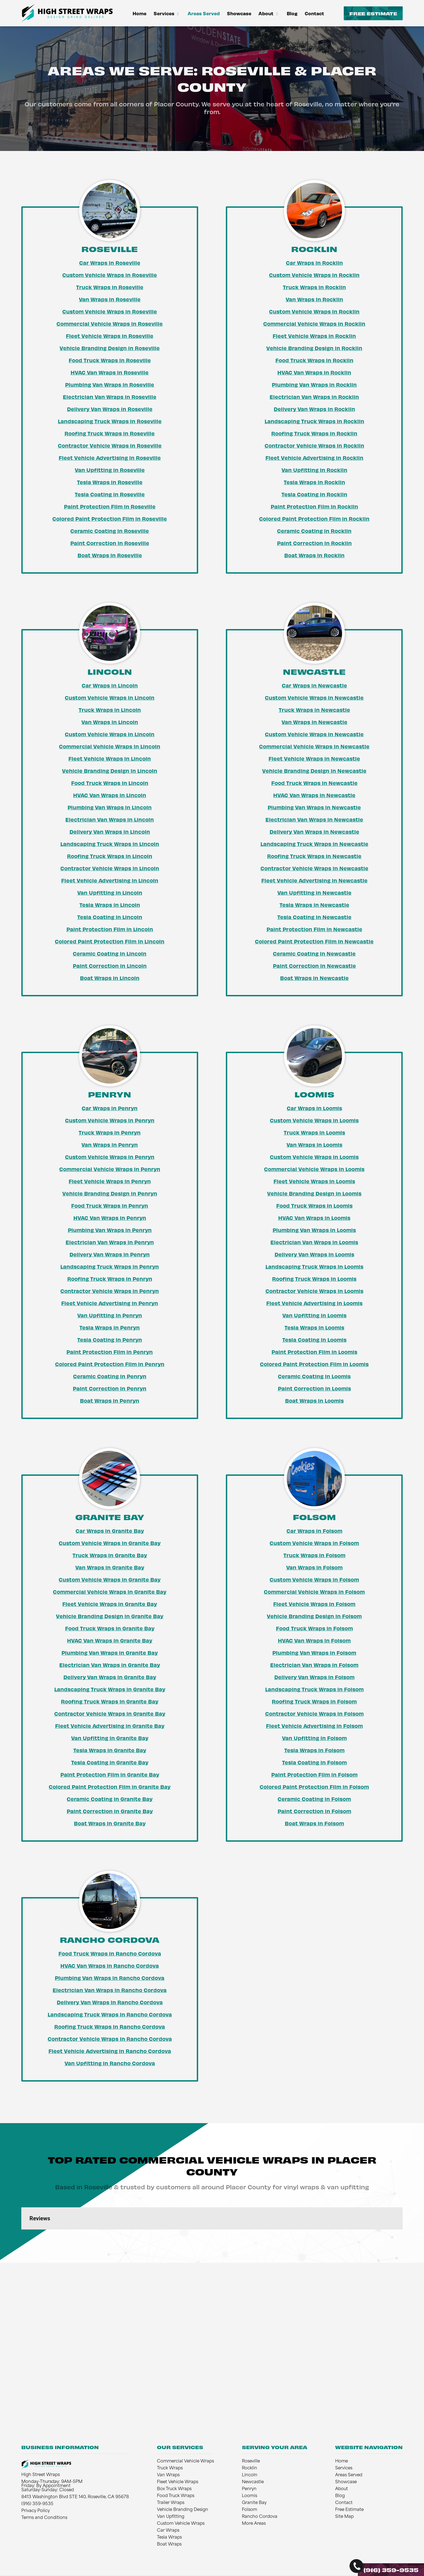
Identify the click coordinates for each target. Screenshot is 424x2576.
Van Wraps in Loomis (314, 1144)
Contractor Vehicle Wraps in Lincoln (109, 868)
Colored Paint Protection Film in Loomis (314, 1364)
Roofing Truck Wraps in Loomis (314, 1278)
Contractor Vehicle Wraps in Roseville (110, 445)
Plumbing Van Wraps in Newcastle (314, 807)
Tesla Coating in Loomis (314, 1339)
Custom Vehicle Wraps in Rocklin (314, 274)
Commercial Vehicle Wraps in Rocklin (314, 323)
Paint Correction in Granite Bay (110, 1811)
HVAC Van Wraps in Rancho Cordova (109, 1965)
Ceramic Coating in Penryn (109, 1376)
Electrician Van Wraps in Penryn (110, 1242)
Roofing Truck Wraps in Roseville (109, 433)
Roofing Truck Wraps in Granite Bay (109, 1701)
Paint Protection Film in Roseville (110, 506)
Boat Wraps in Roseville (109, 555)
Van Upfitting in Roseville (110, 469)
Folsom (249, 2510)
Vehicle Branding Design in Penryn (109, 1193)
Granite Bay (254, 2503)
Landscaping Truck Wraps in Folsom (314, 1689)
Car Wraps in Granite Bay (110, 1530)
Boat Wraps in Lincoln (109, 977)
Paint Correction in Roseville (109, 543)
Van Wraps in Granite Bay (109, 1567)
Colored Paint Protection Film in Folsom (314, 1786)
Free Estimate (373, 13)
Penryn (249, 2489)
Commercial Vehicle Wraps (185, 2461)
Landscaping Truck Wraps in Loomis (314, 1266)
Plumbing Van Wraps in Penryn (110, 1230)
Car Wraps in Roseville (109, 262)
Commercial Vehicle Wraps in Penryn (109, 1169)
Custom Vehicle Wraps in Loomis (314, 1120)
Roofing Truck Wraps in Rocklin (314, 433)
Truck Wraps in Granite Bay (110, 1555)
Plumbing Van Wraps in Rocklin (314, 384)
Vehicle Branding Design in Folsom (314, 1616)
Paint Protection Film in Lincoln (109, 929)
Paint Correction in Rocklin (314, 543)
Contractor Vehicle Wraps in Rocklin (314, 445)
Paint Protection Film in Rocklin (314, 506)
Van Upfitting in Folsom (314, 1738)
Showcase (239, 13)
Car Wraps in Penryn (110, 1108)
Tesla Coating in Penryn (109, 1339)
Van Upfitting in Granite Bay (109, 1738)
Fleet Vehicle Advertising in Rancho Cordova (109, 2051)
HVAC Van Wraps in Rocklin (314, 372)
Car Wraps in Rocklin (314, 262)
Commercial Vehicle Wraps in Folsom (314, 1591)
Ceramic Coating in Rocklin (314, 530)
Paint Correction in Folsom (314, 1811)
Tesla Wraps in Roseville (110, 482)
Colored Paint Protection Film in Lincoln (109, 941)
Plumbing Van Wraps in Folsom (314, 1652)
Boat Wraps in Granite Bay (110, 1823)
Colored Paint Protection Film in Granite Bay (109, 1786)
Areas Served (204, 13)
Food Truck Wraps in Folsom (314, 1628)
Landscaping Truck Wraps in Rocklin (314, 421)
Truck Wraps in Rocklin (314, 287)
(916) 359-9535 (390, 2569)
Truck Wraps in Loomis (314, 1132)
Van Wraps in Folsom (314, 1567)
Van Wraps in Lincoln (109, 722)
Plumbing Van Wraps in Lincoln (110, 807)
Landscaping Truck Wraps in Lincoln (109, 843)
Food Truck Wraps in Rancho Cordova (109, 1953)
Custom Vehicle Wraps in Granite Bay (110, 1543)
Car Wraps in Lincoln (110, 685)
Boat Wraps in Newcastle (314, 977)
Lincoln (249, 2475)
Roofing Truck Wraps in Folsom (314, 1701)
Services (167, 13)
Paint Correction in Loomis (314, 1388)
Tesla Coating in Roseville (110, 494)
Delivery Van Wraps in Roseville (109, 409)
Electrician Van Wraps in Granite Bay (109, 1664)
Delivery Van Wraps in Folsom (314, 1677)
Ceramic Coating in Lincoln (109, 953)
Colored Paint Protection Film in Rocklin (314, 518)
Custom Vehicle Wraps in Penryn (109, 1120)
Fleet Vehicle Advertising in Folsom (314, 1725)
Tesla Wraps (169, 2538)
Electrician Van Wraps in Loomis (314, 1242)
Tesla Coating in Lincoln (109, 917)
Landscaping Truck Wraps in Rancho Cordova (110, 2014)
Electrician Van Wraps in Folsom (314, 1664)
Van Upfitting (170, 2517)
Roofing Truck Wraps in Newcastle (314, 856)
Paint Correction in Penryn (109, 1388)
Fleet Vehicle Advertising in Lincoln (109, 880)
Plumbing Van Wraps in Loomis (314, 1230)
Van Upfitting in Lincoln (109, 892)
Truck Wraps (170, 2468)
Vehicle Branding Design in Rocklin (314, 348)
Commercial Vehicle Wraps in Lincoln (109, 746)
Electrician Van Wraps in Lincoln (109, 819)
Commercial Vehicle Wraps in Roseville (109, 323)
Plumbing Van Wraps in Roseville (109, 384)
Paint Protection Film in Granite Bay (109, 1774)
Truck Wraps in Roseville (109, 287)
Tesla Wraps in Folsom (314, 1750)
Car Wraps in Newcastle (314, 685)
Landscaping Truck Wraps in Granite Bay (109, 1689)
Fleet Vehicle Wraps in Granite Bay (109, 1603)
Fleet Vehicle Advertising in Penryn (109, 1303)
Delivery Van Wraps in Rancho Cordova (110, 2002)
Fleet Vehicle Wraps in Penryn (110, 1181)
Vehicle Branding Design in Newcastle (314, 770)
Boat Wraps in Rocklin (314, 555)
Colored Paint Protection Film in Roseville (109, 518)
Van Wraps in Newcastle (314, 722)
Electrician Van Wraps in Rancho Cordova (110, 1990)
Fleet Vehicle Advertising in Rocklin (314, 457)
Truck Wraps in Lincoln (110, 709)
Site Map (344, 2517)
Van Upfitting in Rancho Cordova (109, 2063)
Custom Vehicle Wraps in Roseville (109, 274)
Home (139, 13)
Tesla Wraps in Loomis (314, 1327)
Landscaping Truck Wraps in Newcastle (314, 843)
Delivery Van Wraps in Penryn (109, 1254)
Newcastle (253, 2482)
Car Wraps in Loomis (314, 1108)
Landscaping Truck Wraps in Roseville (110, 421)
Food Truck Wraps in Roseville (110, 360)
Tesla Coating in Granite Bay (109, 1762)
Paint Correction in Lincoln (110, 965)
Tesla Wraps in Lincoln (109, 904)
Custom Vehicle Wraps (181, 2524)
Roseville (251, 2461)
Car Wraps (168, 2531)
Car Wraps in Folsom (314, 1530)
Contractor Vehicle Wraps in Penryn (109, 1290)
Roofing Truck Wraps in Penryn (109, 1278)
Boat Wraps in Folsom (314, 1823)
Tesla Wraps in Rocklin (314, 482)
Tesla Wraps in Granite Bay (109, 1750)
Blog (292, 13)
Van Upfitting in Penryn (109, 1315)
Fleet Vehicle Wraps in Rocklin (314, 335)
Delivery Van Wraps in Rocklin (314, 409)
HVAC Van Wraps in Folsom (314, 1640)
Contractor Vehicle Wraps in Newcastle (314, 868)
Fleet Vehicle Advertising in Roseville (110, 457)
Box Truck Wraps (174, 2489)
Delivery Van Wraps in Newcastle (314, 831)
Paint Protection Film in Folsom (314, 1774)
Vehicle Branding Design (182, 2510)
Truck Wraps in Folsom (314, 1555)
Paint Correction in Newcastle (314, 965)
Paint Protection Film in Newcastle (314, 929)
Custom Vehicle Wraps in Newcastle (314, 697)
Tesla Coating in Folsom (314, 1762)
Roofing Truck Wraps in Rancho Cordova (109, 2026)
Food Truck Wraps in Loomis (314, 1205)
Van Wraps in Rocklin (314, 299)
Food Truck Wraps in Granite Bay (109, 1628)
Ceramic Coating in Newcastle (314, 953)
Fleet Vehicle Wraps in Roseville (109, 335)
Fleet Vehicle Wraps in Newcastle (314, 758)
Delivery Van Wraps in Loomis (314, 1254)
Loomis (249, 2496)
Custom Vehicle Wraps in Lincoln (109, 697)
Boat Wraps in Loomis (314, 1400)
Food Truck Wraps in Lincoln (109, 782)
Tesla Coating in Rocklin (314, 494)
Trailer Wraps (170, 2503)
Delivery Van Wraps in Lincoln (109, 831)
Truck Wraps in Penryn (110, 1132)
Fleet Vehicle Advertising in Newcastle (314, 880)
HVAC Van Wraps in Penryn (109, 1217)
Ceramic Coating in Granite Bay (109, 1798)
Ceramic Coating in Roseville (109, 530)
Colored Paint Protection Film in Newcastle (314, 941)
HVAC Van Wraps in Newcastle (314, 795)
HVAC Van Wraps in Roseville (110, 372)
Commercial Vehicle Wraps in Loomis (314, 1169)
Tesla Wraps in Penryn (109, 1327)
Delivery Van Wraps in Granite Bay (109, 1677)
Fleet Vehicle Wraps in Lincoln (109, 758)
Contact (314, 13)
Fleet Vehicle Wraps (177, 2482)
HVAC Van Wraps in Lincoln (109, 795)
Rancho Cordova (259, 2517)
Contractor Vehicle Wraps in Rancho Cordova (110, 2038)
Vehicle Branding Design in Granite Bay (109, 1616)
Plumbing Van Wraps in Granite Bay (109, 1652)
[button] (21, 2235)
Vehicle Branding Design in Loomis (314, 1193)
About (269, 13)
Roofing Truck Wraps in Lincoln (109, 856)
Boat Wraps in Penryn (109, 1400)
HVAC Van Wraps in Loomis (314, 1217)
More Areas (254, 2524)
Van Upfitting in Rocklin (314, 469)
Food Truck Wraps (175, 2496)
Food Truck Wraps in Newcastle (314, 782)
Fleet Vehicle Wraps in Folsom (314, 1603)
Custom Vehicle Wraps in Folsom (314, 1543)
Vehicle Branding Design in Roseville (110, 348)
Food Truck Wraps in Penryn (109, 1205)
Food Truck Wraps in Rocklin (314, 360)
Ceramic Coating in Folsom (314, 1798)
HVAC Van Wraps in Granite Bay (109, 1640)
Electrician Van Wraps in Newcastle (314, 819)
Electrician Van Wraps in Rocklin (314, 396)
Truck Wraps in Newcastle (314, 709)
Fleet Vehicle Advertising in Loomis (314, 1303)
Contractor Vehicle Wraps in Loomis (314, 1290)
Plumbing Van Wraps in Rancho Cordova (109, 1977)
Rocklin (249, 2468)
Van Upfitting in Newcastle (314, 892)
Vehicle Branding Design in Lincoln (109, 770)
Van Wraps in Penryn (109, 1144)
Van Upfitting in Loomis (314, 1315)
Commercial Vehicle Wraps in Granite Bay (109, 1591)
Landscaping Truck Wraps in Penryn (109, 1266)
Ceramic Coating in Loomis (314, 1376)
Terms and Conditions (44, 2518)
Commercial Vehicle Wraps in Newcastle (314, 746)
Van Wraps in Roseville (110, 299)
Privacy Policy (35, 2511)
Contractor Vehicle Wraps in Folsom (314, 1713)
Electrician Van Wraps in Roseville (109, 396)
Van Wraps (168, 2475)
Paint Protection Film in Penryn (109, 1351)
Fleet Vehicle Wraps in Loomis (314, 1181)
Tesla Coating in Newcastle (314, 917)
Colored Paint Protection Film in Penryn (109, 1364)
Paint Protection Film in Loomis (314, 1351)
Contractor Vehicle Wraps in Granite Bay (109, 1713)
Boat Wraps (169, 2544)
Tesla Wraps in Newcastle (314, 904)
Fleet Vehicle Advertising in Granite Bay (109, 1725)
